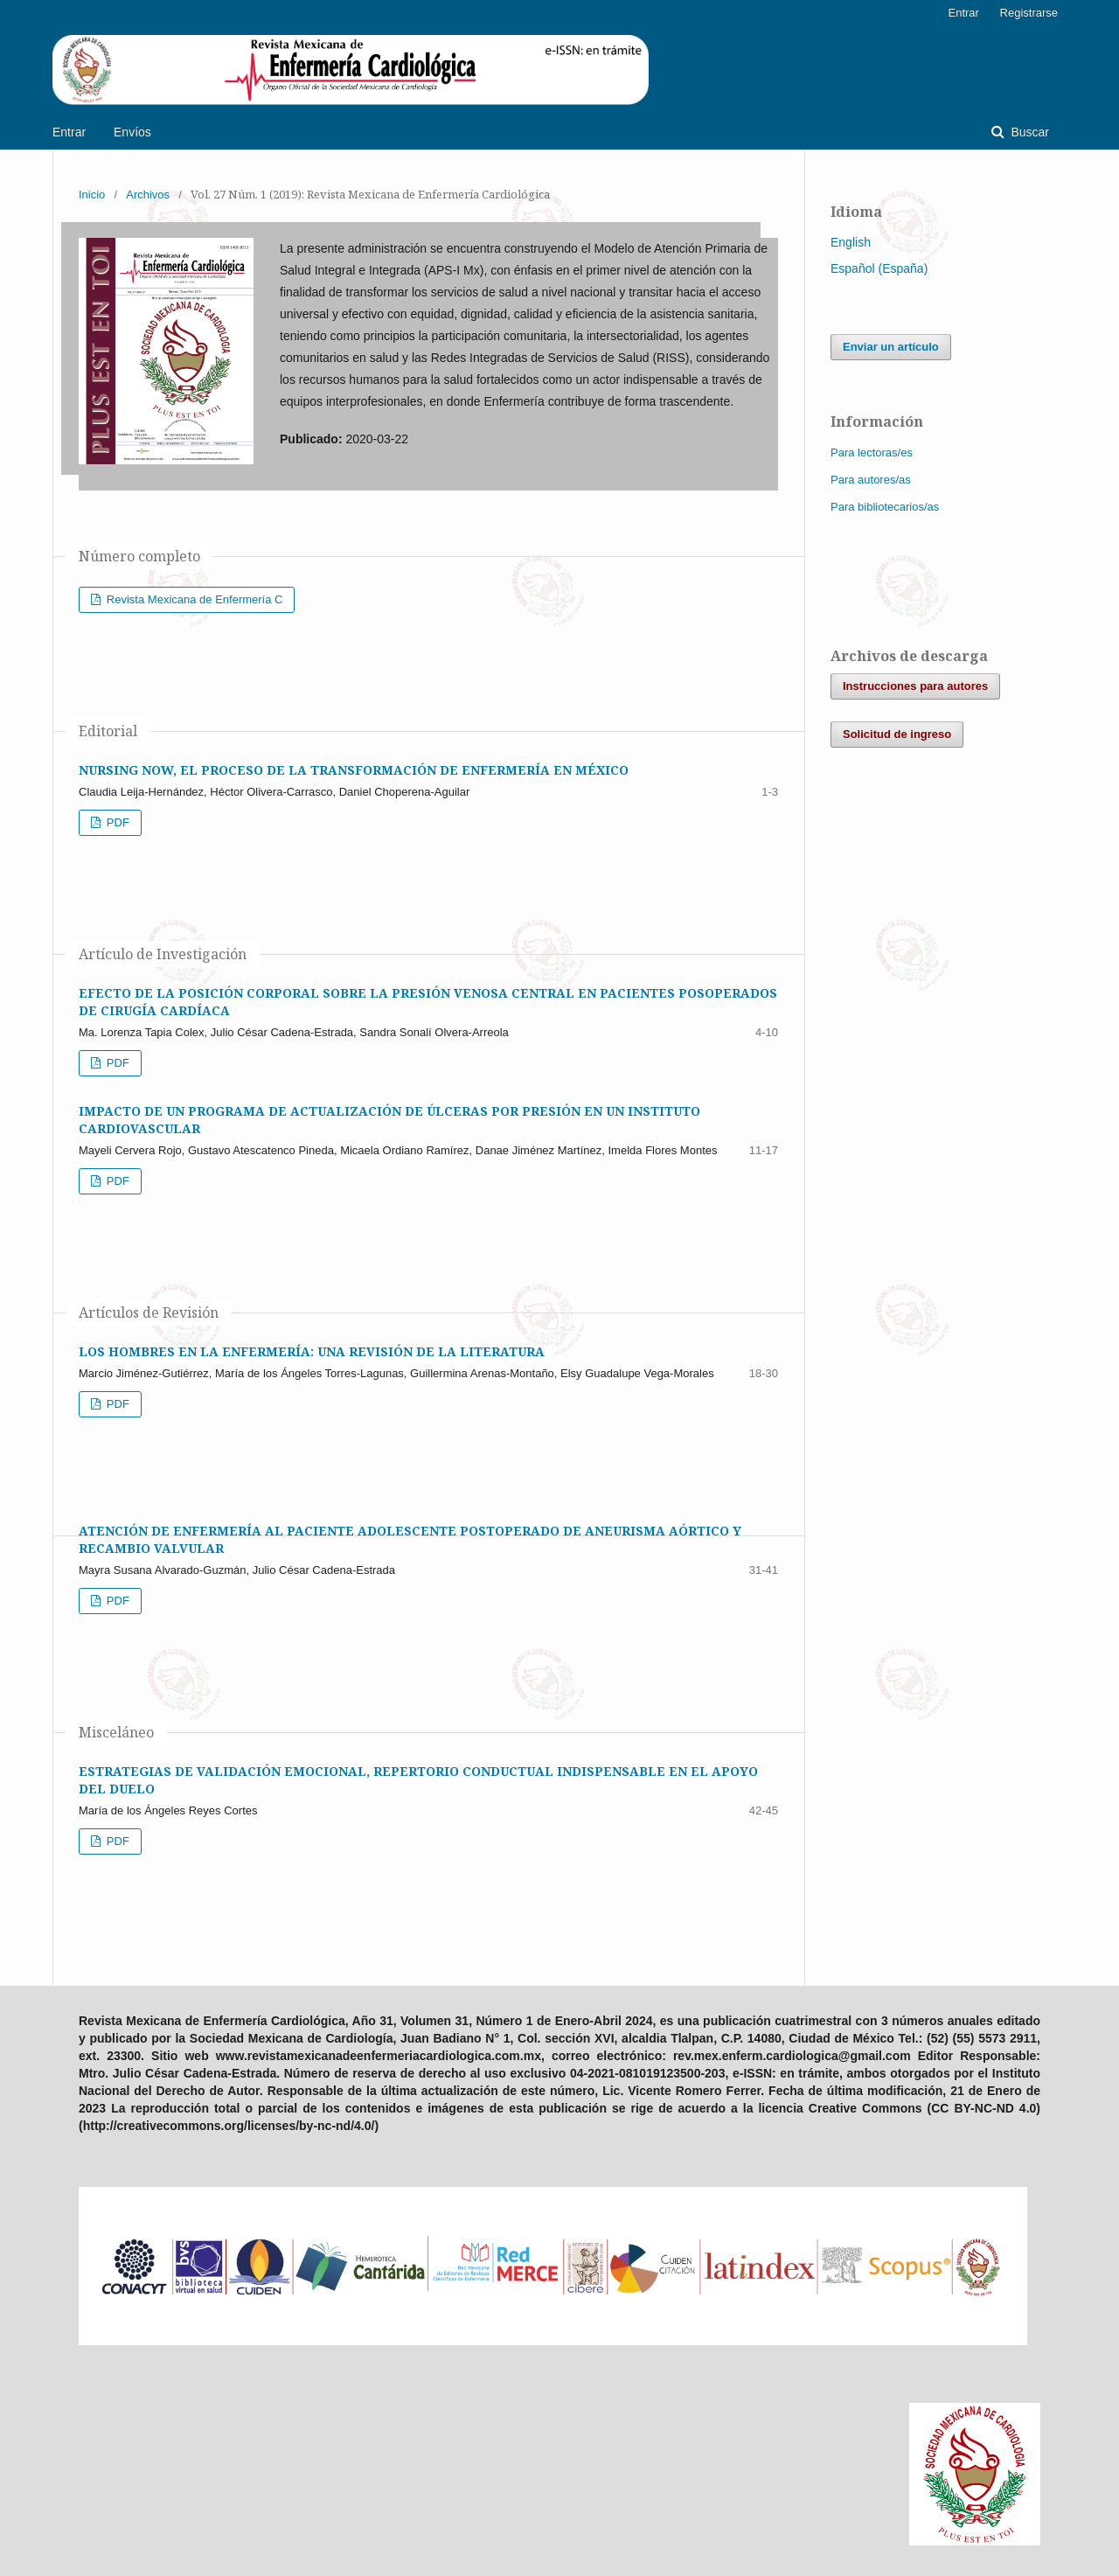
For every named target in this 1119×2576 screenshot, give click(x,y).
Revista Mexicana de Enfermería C (192, 599)
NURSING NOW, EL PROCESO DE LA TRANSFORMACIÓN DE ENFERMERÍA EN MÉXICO (354, 770)
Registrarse (1029, 12)
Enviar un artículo (891, 346)
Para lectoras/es (872, 452)
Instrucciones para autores (915, 686)
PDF (116, 822)
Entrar (69, 132)
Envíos (132, 132)
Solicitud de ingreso (897, 734)
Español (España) (879, 268)
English (851, 242)
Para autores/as (871, 479)
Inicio (92, 194)
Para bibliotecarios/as (885, 506)
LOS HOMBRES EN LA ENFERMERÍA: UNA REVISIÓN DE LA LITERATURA (312, 1351)
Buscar (1028, 132)
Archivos (148, 194)
